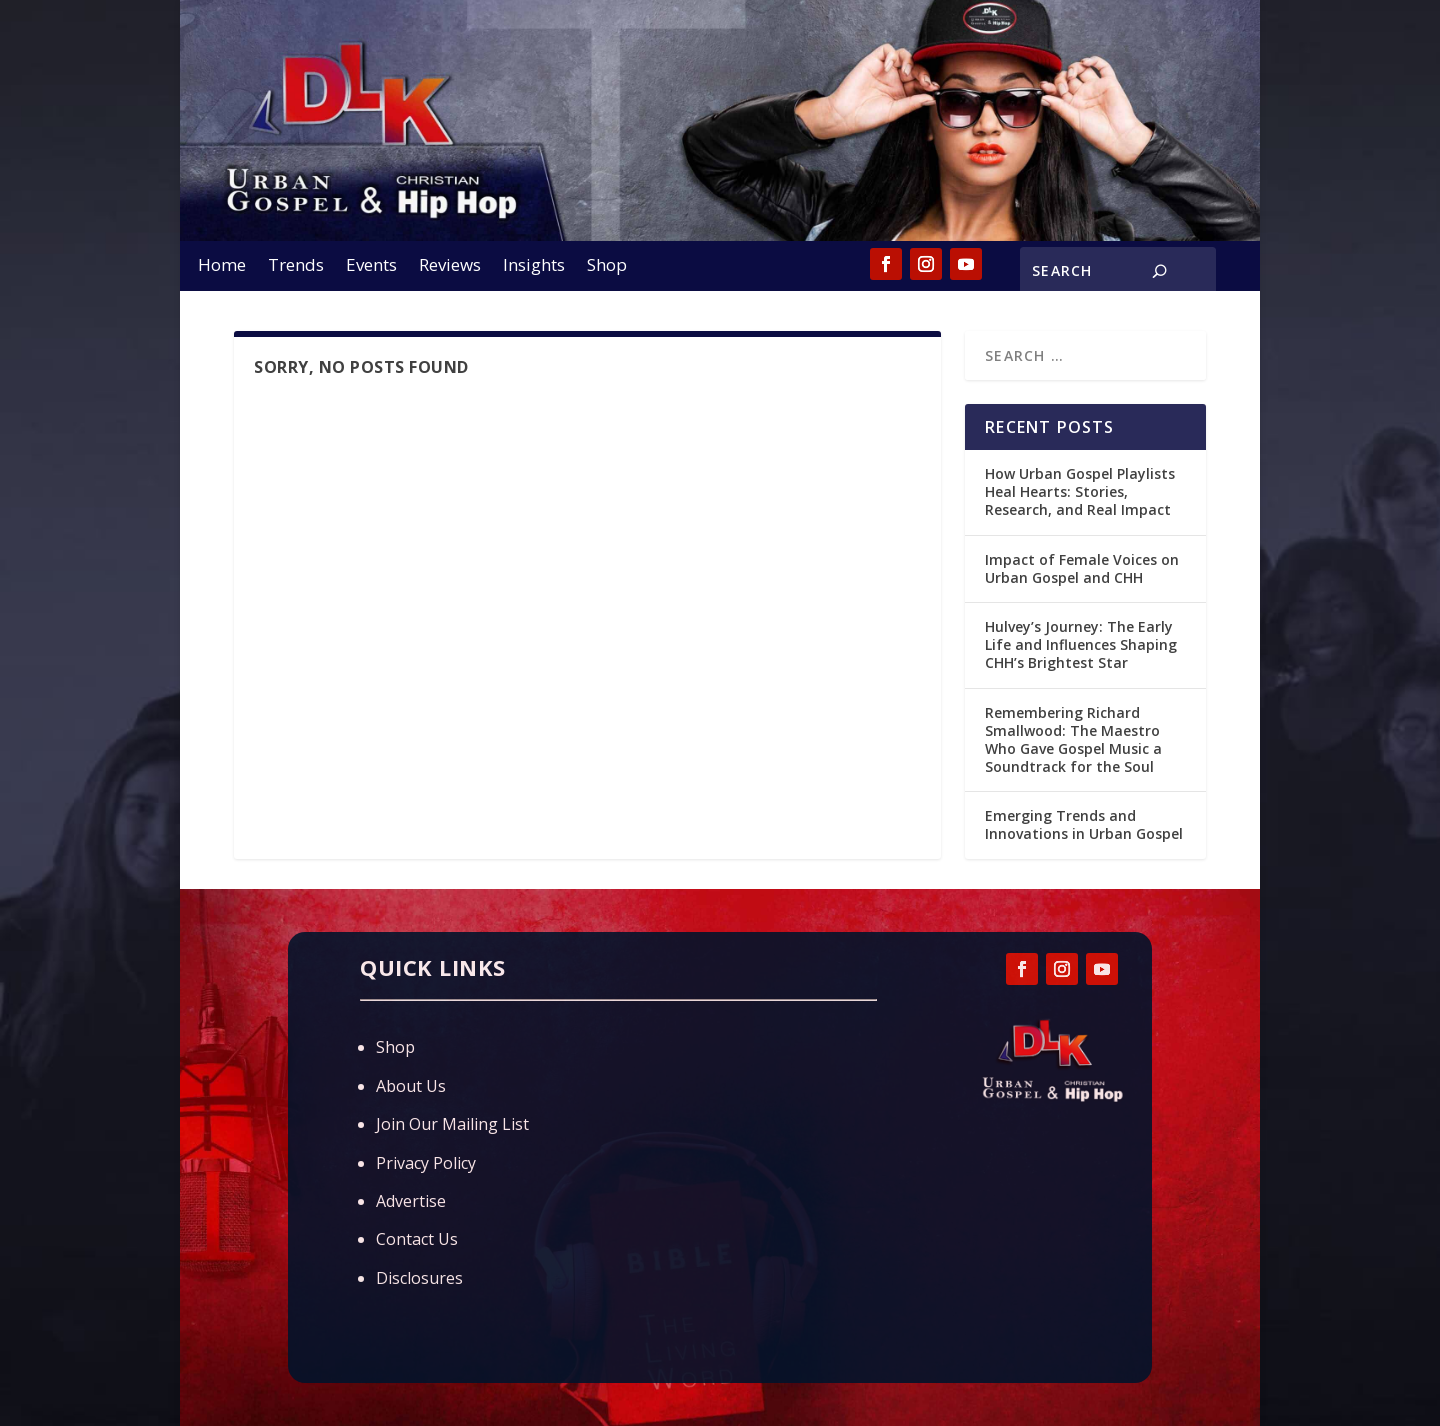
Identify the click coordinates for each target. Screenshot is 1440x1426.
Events (371, 267)
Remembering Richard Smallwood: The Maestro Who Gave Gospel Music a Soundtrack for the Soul (1073, 740)
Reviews (450, 267)
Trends (296, 267)
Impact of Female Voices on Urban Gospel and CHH (1082, 568)
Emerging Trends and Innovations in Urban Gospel (1084, 824)
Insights (534, 267)
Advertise (411, 1201)
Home (222, 267)
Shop (607, 267)
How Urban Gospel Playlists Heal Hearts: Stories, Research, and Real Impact (1080, 491)
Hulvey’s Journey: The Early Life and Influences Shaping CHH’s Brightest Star (1081, 644)
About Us (411, 1086)
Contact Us (417, 1239)
